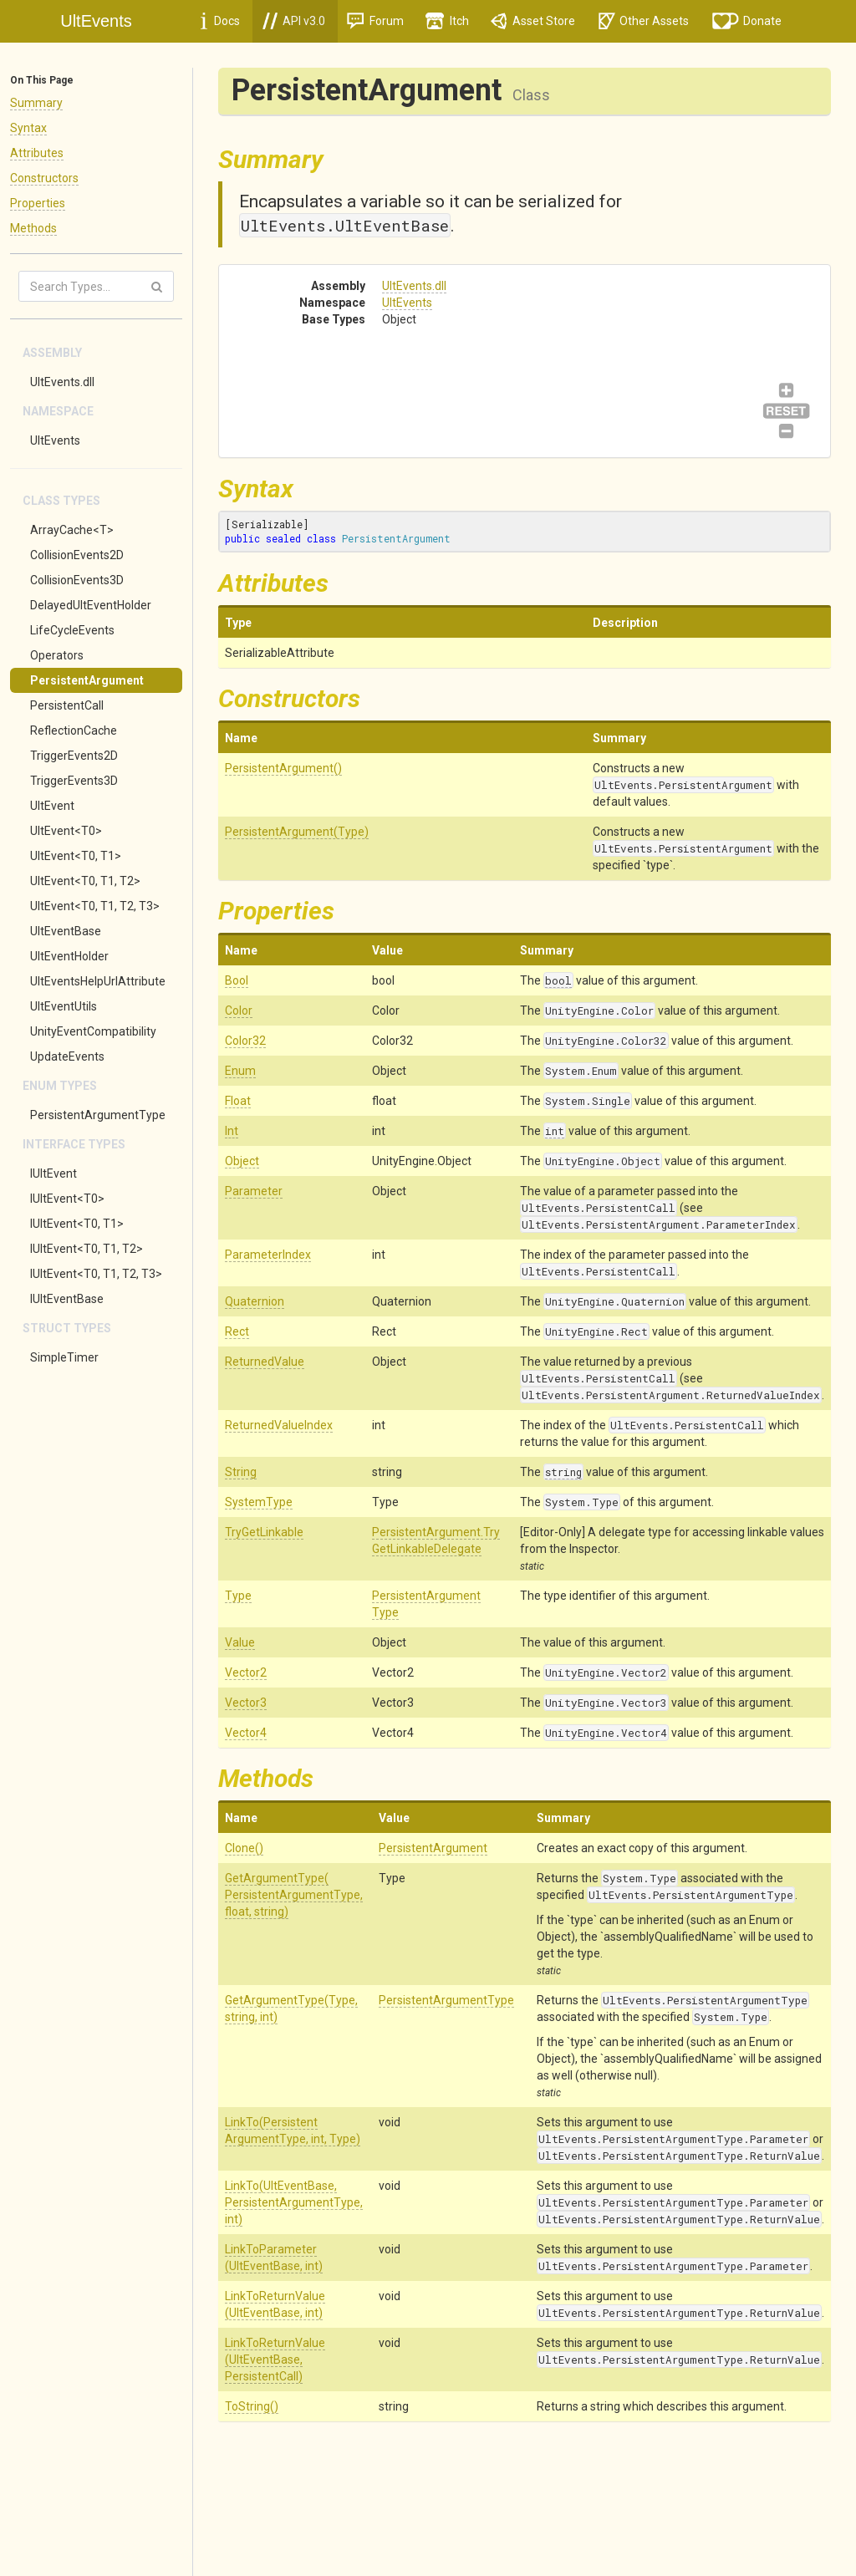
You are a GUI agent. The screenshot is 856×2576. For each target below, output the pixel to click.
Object (242, 1161)
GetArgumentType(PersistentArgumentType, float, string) (294, 1894)
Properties (37, 203)
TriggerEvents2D (74, 755)
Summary (36, 102)
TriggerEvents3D (74, 780)
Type (238, 1595)
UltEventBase (65, 931)
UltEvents (55, 440)
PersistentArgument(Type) (297, 831)
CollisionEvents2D (77, 555)
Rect (237, 1331)
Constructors (44, 178)
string (563, 1472)
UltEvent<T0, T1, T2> (85, 881)
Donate (747, 21)
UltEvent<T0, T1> (75, 856)
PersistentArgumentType (98, 1115)
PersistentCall (67, 705)
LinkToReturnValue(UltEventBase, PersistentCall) (275, 2359)
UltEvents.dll (62, 382)
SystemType (259, 1502)
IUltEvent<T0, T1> (77, 1223)
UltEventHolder (69, 956)
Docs (220, 21)
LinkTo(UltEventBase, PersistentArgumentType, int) (294, 2202)
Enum (240, 1070)
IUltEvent (53, 1173)
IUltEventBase (67, 1299)
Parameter (254, 1191)
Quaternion (254, 1301)
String (241, 1472)
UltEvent (52, 805)
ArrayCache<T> (72, 530)
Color (238, 1010)
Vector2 (246, 1672)
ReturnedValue (264, 1361)
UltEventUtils (63, 1006)
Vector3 (246, 1702)
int (554, 1131)
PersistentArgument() (283, 768)
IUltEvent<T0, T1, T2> (86, 1248)
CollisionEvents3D (77, 580)
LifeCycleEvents (72, 630)
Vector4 (246, 1732)
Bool (236, 980)
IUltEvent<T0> (67, 1198)
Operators (57, 655)
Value (240, 1642)
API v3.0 (293, 21)
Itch (447, 21)
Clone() (244, 1848)
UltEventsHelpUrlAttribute (98, 981)
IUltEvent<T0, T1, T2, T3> (96, 1273)
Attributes (37, 153)
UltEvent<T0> (66, 830)
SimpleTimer (64, 1357)
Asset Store (533, 21)
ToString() (251, 2406)
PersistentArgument (87, 680)
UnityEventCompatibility (93, 1031)
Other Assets (644, 21)
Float (238, 1100)
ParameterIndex (268, 1254)
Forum (375, 21)
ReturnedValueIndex (279, 1425)
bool (558, 980)
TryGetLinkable (264, 1532)
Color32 (245, 1040)
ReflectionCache (73, 730)
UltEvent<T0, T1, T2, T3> (95, 906)
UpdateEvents (67, 1056)
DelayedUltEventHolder (90, 605)
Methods (33, 228)
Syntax (28, 128)
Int (231, 1131)
